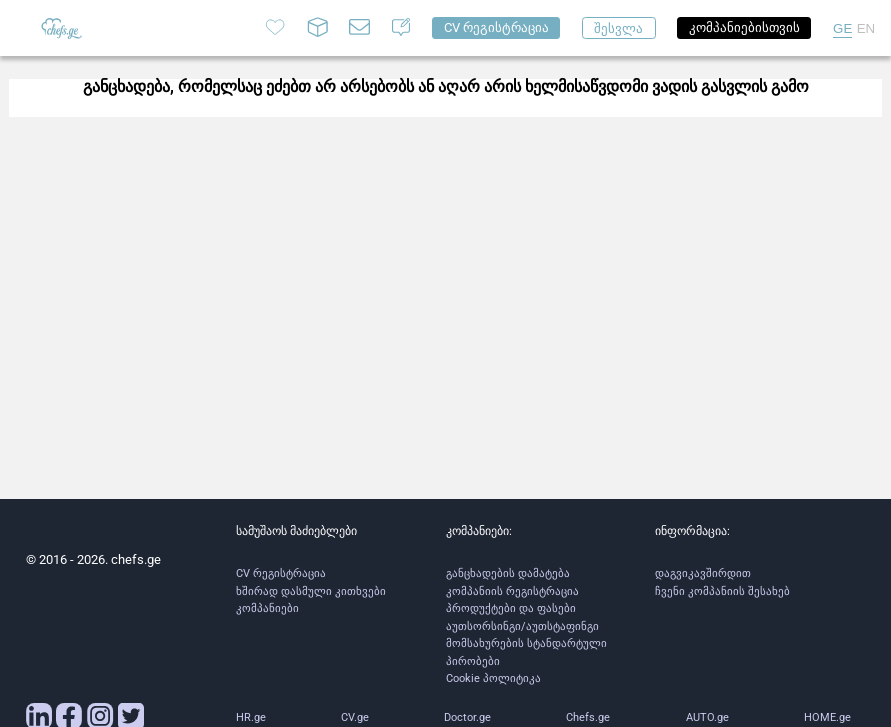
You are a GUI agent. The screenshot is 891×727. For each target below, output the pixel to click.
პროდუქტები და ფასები (511, 608)
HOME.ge (827, 717)
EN (866, 28)
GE (842, 28)
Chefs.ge (588, 717)
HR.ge (251, 717)
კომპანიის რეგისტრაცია (512, 591)
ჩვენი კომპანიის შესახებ (722, 591)
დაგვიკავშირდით (703, 573)
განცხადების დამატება (508, 573)
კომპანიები (267, 608)
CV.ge (355, 717)
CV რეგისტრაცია (281, 573)
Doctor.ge (467, 717)
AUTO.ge (707, 717)
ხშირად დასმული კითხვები (311, 591)
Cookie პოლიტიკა (493, 678)
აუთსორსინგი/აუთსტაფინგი (522, 626)
